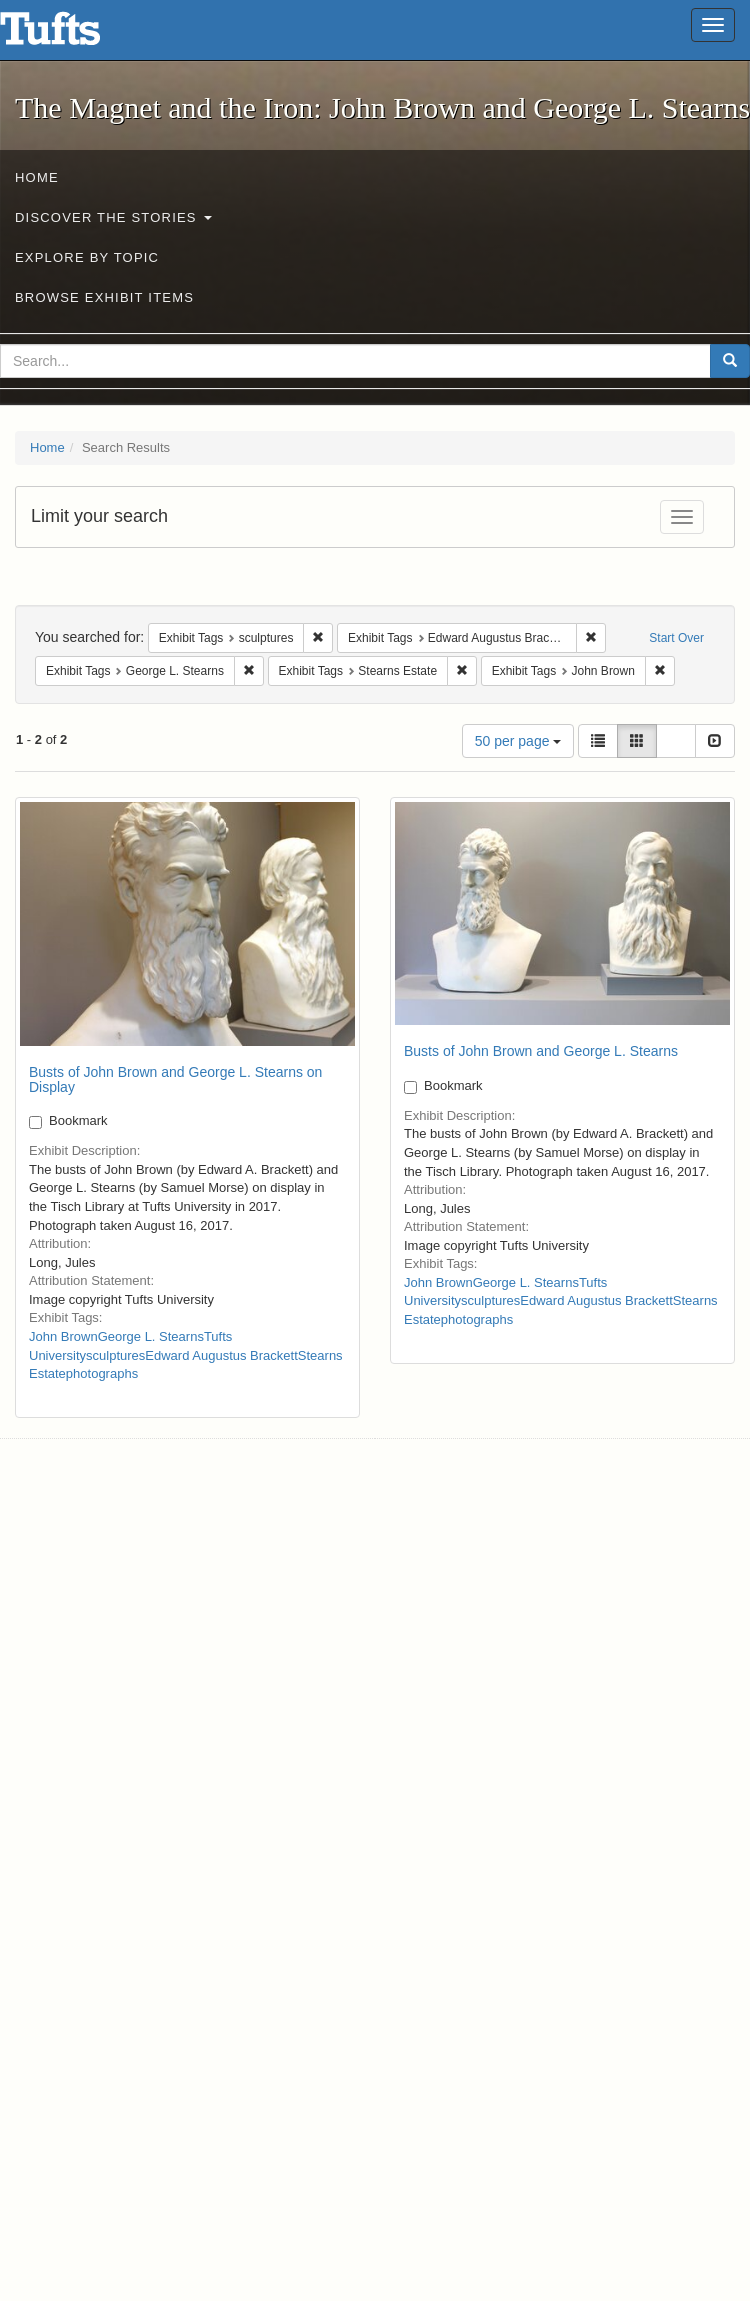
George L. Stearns (151, 1336)
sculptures (115, 1355)
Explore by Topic (87, 257)
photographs (102, 1373)
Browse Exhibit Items (104, 297)
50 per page (518, 741)
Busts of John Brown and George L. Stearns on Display (175, 1079)
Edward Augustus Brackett (221, 1355)
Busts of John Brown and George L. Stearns (541, 1051)
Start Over (676, 638)
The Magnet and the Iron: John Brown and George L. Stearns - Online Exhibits (75, 35)
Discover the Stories (113, 217)
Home (37, 177)
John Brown (63, 1336)
